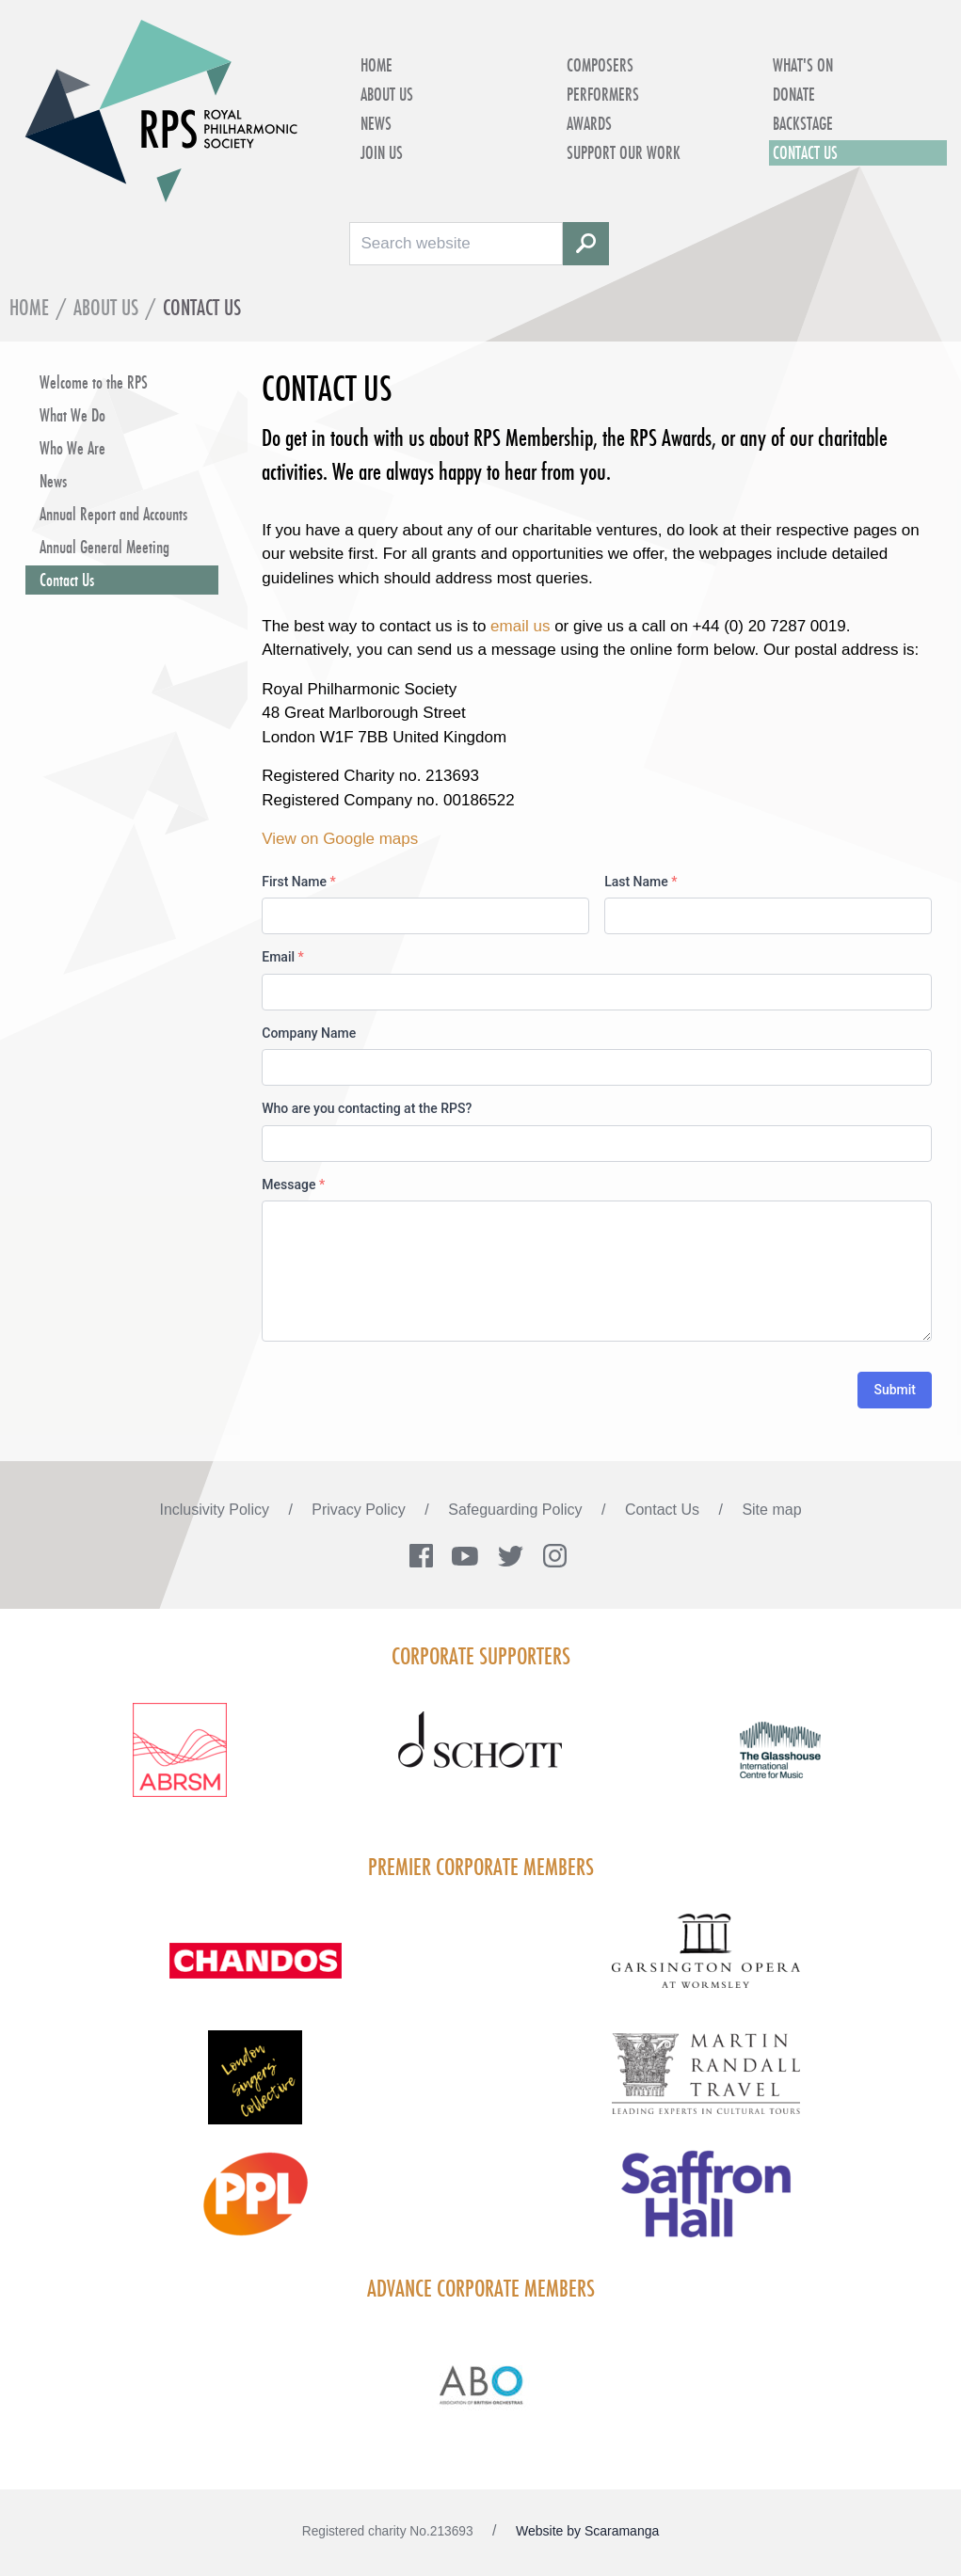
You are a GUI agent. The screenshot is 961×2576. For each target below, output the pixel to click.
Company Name (309, 1033)
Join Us (381, 152)
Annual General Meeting (104, 546)
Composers (600, 65)
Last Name (640, 881)
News (376, 123)
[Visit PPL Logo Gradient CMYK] (255, 2205)
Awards (589, 123)
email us (522, 626)
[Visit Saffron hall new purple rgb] (706, 2205)
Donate (794, 94)
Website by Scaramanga (587, 2530)
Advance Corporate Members (481, 2288)
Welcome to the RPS (94, 382)
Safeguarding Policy (517, 1510)
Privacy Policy (360, 1510)
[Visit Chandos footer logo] (255, 1972)
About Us (386, 94)
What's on (803, 65)
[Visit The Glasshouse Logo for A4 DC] (781, 1761)
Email (283, 956)
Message (293, 1184)
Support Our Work (624, 152)
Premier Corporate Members (481, 1866)
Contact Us (805, 152)
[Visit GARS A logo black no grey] (706, 1962)
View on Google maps (340, 839)
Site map (771, 1510)
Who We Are (72, 447)
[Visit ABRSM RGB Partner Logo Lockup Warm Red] (180, 1761)
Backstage (803, 123)
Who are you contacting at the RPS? (367, 1108)
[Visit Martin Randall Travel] (706, 2083)
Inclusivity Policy (216, 1510)
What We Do (72, 415)
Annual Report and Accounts (113, 513)
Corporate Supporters (481, 1656)
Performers (603, 94)
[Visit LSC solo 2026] (255, 2088)
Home (376, 65)
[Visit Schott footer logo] (480, 1761)
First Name (298, 881)
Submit (894, 1389)
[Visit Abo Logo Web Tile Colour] (480, 2382)
